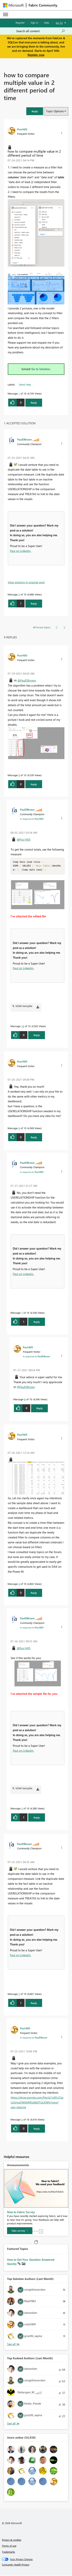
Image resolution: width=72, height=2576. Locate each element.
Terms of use (9, 2546)
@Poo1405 (23, 839)
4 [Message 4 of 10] (19, 1584)
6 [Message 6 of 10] (19, 1128)
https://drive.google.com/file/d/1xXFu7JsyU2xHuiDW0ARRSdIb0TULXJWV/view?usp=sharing (37, 2103)
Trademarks (8, 2552)
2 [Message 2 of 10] (19, 594)
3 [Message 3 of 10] (22, 2120)
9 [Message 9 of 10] (19, 775)
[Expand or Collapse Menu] (5, 14)
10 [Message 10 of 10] (22, 1026)
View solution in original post (26, 582)
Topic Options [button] (55, 111)
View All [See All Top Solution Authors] (13, 2345)
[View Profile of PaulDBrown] (24, 439)
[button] (34, 111)
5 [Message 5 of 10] (22, 1809)
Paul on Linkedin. (20, 551)
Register (20, 22)
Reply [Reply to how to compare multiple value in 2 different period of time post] (34, 402)
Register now (36, 55)
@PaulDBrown (27, 680)
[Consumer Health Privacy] (36, 2565)
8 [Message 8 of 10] (25, 1399)
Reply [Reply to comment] (34, 603)
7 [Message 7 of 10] (22, 1313)
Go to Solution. (41, 369)
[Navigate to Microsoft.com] (13, 5)
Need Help (25, 384)
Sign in (34, 22)
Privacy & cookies (11, 2540)
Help (46, 22)
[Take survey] (19, 2231)
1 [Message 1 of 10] (19, 393)
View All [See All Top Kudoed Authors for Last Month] (13, 2424)
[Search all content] (40, 31)
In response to (32, 818)
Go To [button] (59, 22)
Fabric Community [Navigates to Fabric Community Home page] (43, 5)
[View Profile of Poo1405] (22, 129)
